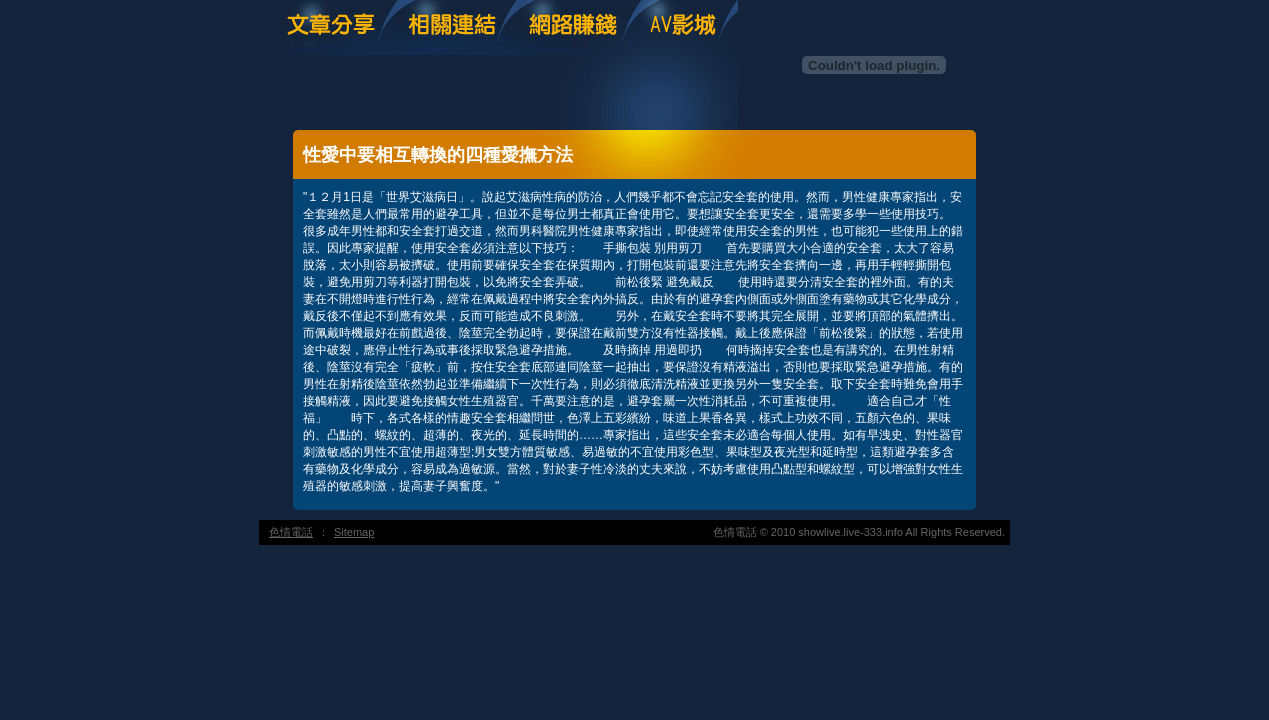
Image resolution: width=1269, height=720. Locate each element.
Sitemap (354, 532)
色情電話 (291, 532)
